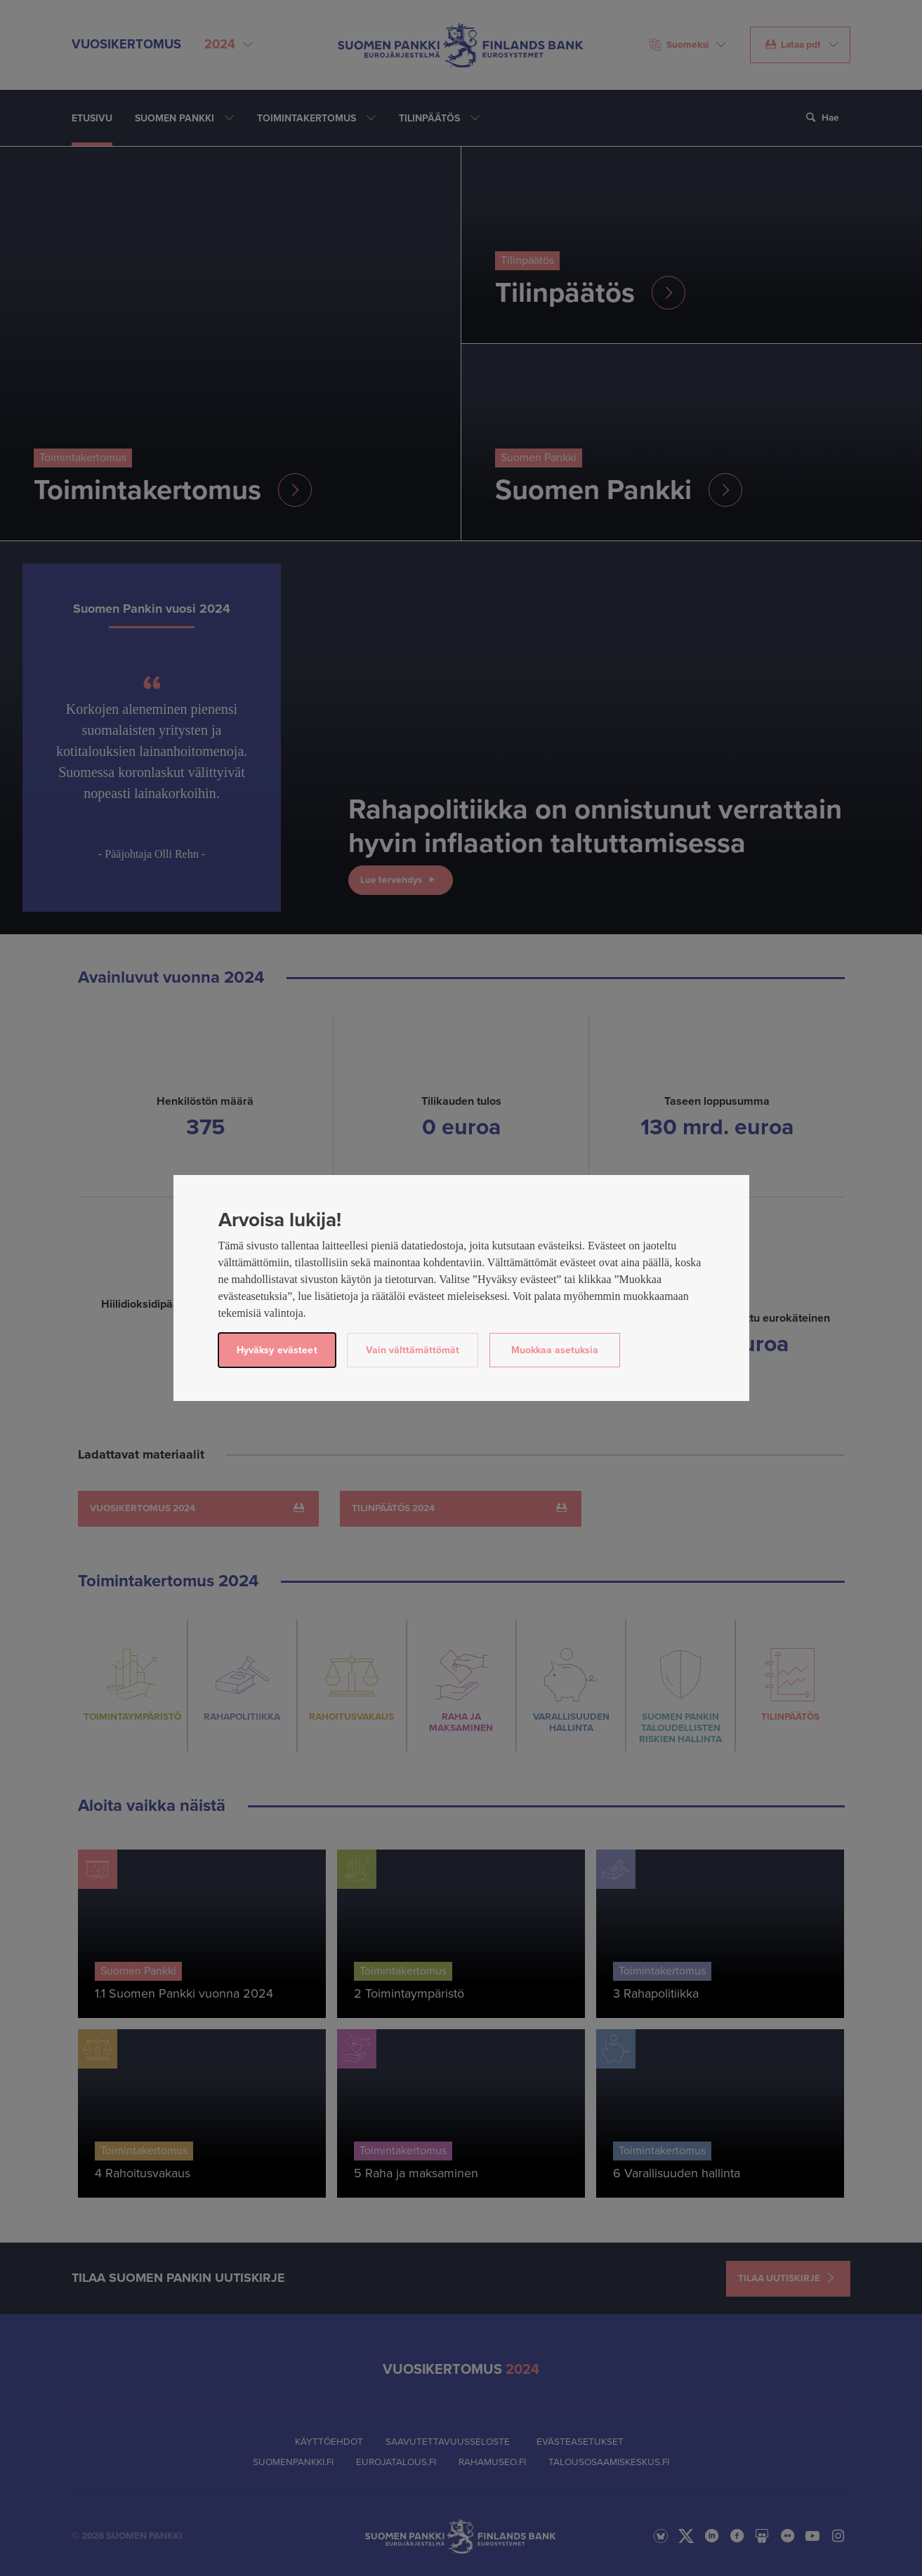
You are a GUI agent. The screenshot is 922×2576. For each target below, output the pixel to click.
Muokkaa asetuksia (554, 1350)
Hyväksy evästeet (277, 1350)
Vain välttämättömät (412, 1350)
